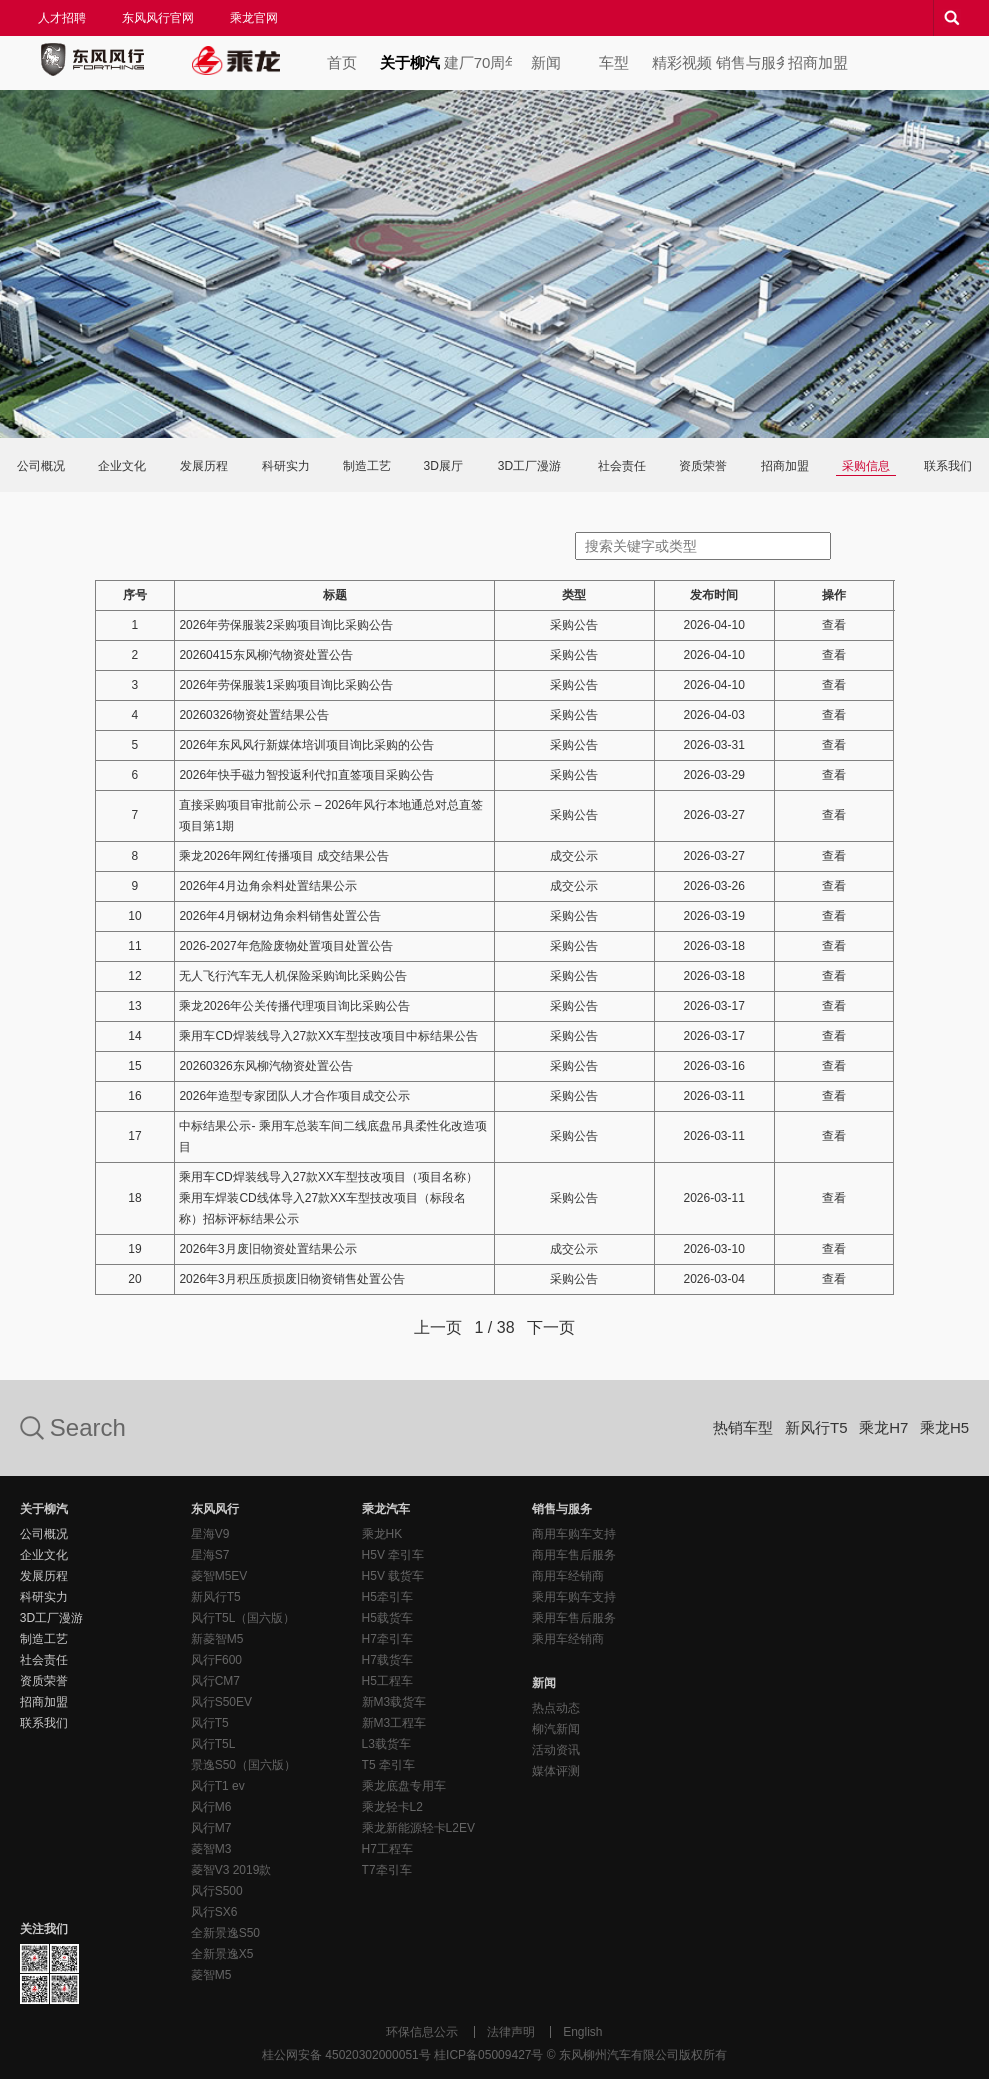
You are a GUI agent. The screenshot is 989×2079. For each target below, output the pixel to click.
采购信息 (866, 466)
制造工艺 (367, 466)
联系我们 (948, 466)
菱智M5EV (219, 1576)
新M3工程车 (394, 1723)
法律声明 (511, 2032)
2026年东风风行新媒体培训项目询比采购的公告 (306, 745)
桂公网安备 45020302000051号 (346, 2055)
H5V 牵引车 (393, 1555)
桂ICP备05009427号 (488, 2055)
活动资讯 (556, 1750)
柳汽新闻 (556, 1729)
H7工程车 (387, 1849)
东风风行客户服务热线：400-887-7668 (777, 1620)
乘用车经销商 (568, 1639)
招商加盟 (818, 62)
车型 (614, 62)
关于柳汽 (410, 62)
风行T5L (213, 1744)
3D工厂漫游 (529, 466)
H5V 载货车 (393, 1576)
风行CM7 (215, 1681)
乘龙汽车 (236, 60)
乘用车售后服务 (574, 1618)
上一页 (438, 1327)
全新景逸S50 (225, 1933)
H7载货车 (387, 1660)
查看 (834, 625)
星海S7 (210, 1555)
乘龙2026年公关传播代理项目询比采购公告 (294, 1006)
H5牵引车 (387, 1597)
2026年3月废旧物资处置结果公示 (267, 1249)
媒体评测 (556, 1771)
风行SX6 (214, 1912)
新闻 (546, 62)
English (582, 2032)
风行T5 (210, 1723)
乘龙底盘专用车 (404, 1786)
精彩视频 (682, 62)
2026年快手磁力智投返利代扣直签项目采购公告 (306, 775)
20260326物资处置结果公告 (253, 715)
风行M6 (211, 1807)
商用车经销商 (568, 1576)
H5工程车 (387, 1681)
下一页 (551, 1327)
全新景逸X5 (222, 1954)
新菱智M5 (217, 1639)
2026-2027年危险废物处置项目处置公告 (285, 946)
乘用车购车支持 (574, 1597)
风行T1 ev (218, 1786)
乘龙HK (382, 1534)
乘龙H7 (883, 1427)
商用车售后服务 (574, 1555)
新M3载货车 (394, 1702)
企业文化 (122, 466)
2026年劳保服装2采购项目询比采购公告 (285, 625)
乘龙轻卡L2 (392, 1807)
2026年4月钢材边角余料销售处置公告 (279, 916)
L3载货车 (386, 1744)
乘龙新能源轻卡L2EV (418, 1828)
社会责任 (622, 466)
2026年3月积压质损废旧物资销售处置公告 (291, 1279)
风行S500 (217, 1891)
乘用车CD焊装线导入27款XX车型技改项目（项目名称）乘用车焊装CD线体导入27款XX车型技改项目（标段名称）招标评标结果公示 (328, 1198)
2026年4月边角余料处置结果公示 (267, 886)
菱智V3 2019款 (231, 1870)
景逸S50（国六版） (243, 1765)
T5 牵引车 (388, 1765)
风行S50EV (221, 1702)
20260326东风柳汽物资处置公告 (265, 1066)
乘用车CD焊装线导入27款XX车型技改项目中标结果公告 (328, 1036)
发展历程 (204, 466)
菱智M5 (211, 1975)
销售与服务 (750, 62)
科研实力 (286, 466)
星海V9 (210, 1534)
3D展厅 (443, 466)
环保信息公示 (422, 2032)
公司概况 (41, 466)
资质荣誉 (703, 466)
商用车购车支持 (574, 1534)
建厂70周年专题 (478, 62)
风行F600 (216, 1660)
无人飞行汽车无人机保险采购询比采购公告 (293, 976)
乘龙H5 (944, 1427)
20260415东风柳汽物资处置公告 (265, 655)
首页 (342, 62)
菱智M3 (211, 1849)
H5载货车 (387, 1618)
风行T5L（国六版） (243, 1618)
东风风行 (92, 60)
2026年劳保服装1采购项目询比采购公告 (285, 685)
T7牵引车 (387, 1870)
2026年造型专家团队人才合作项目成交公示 (294, 1096)
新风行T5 (816, 1427)
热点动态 (556, 1708)
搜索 (951, 18)
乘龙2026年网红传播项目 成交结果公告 (284, 856)
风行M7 (211, 1828)
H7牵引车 (387, 1639)
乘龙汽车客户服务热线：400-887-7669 (905, 1620)
